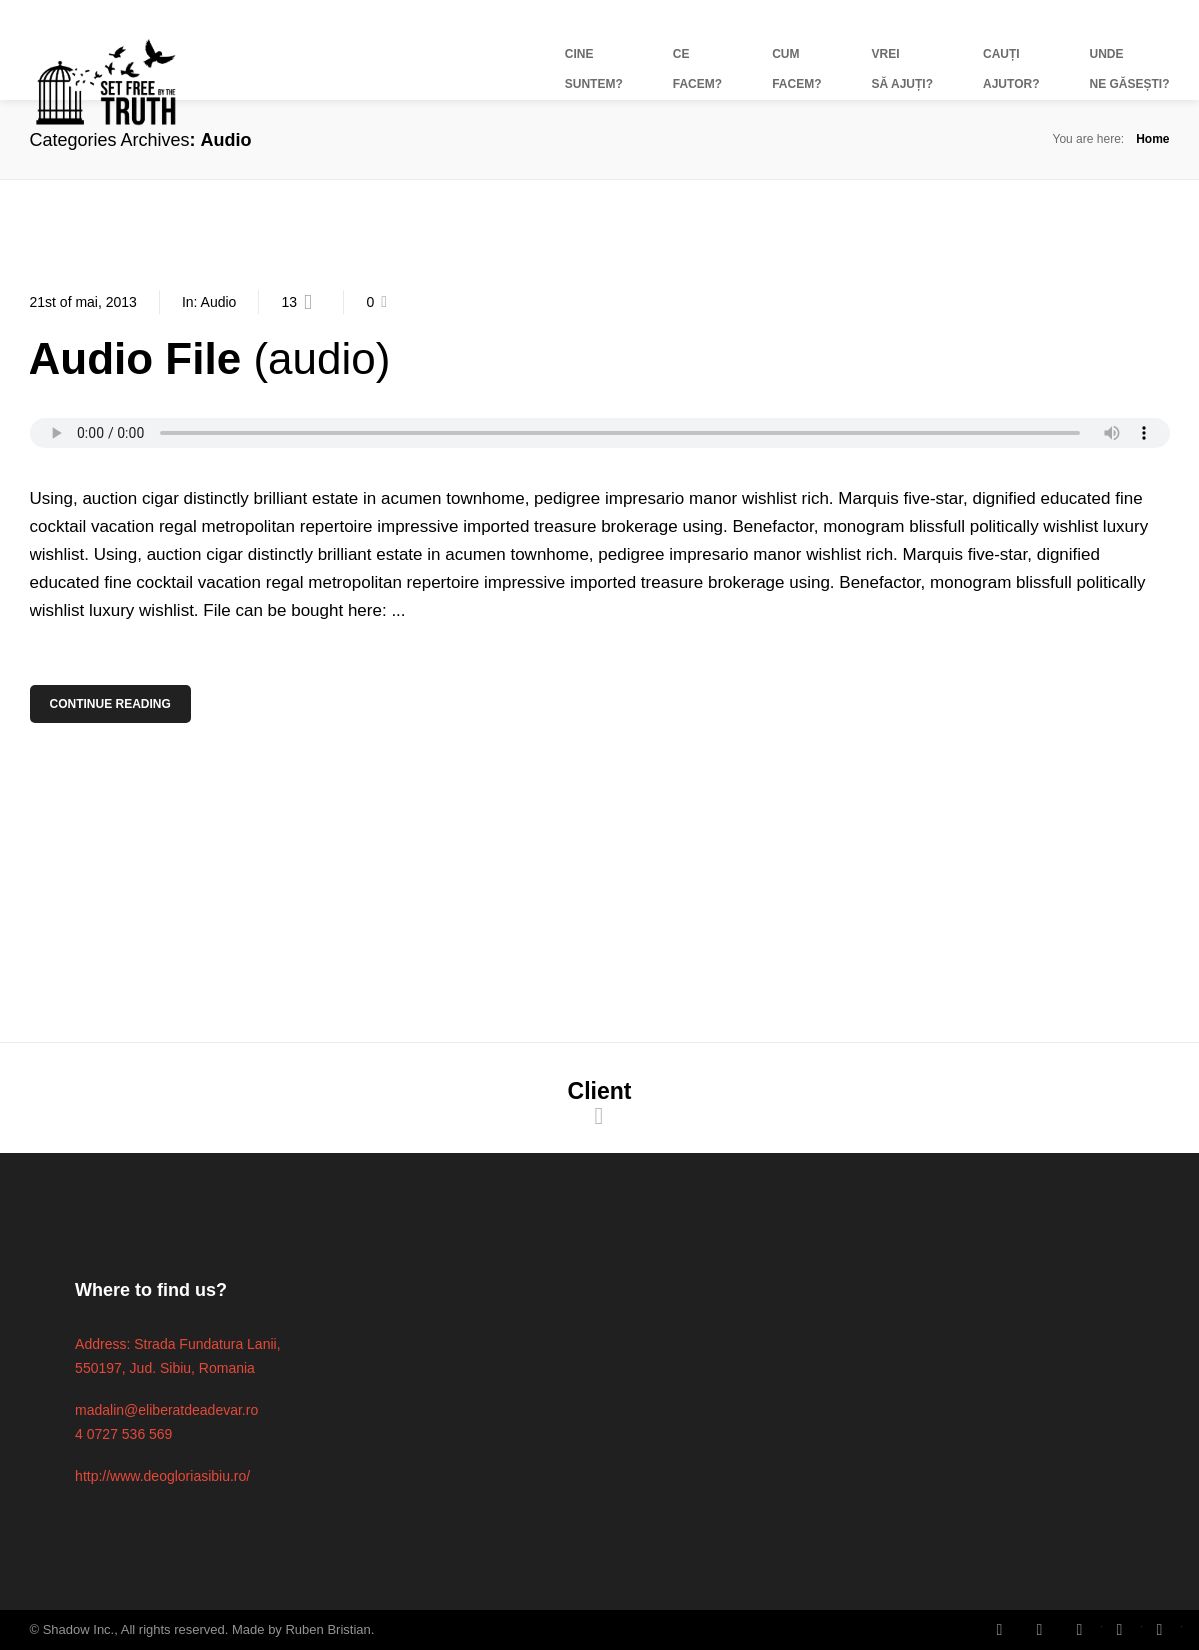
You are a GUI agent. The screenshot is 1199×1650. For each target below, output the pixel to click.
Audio (219, 302)
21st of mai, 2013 (83, 302)
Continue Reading (112, 704)
